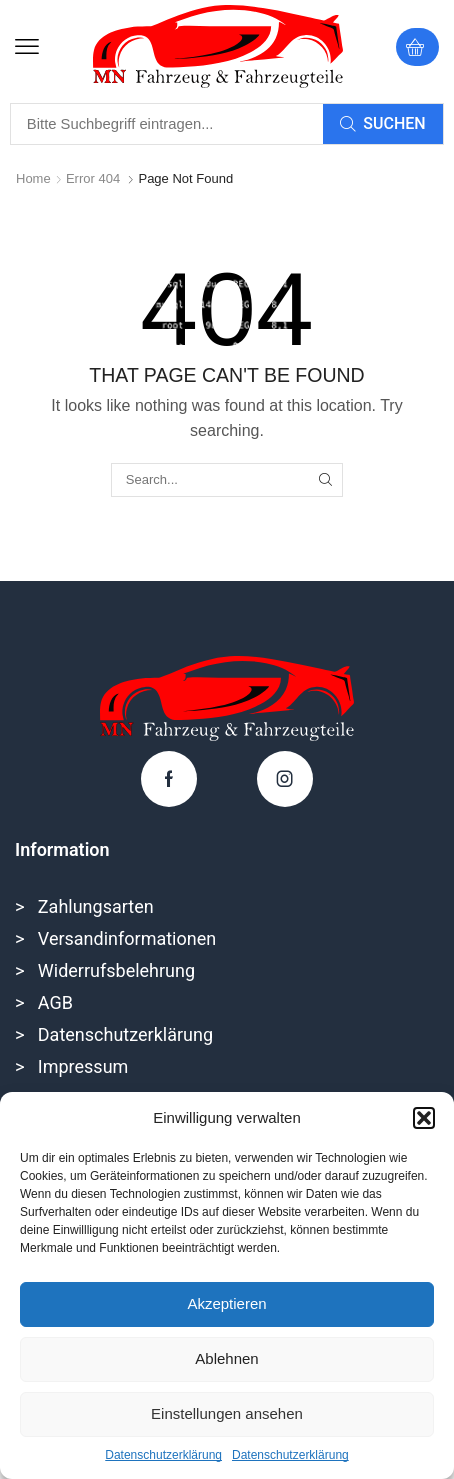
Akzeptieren (226, 1303)
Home (33, 178)
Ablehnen (226, 1358)
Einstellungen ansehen (227, 1413)
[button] (424, 1118)
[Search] (383, 124)
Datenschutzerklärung (163, 1455)
